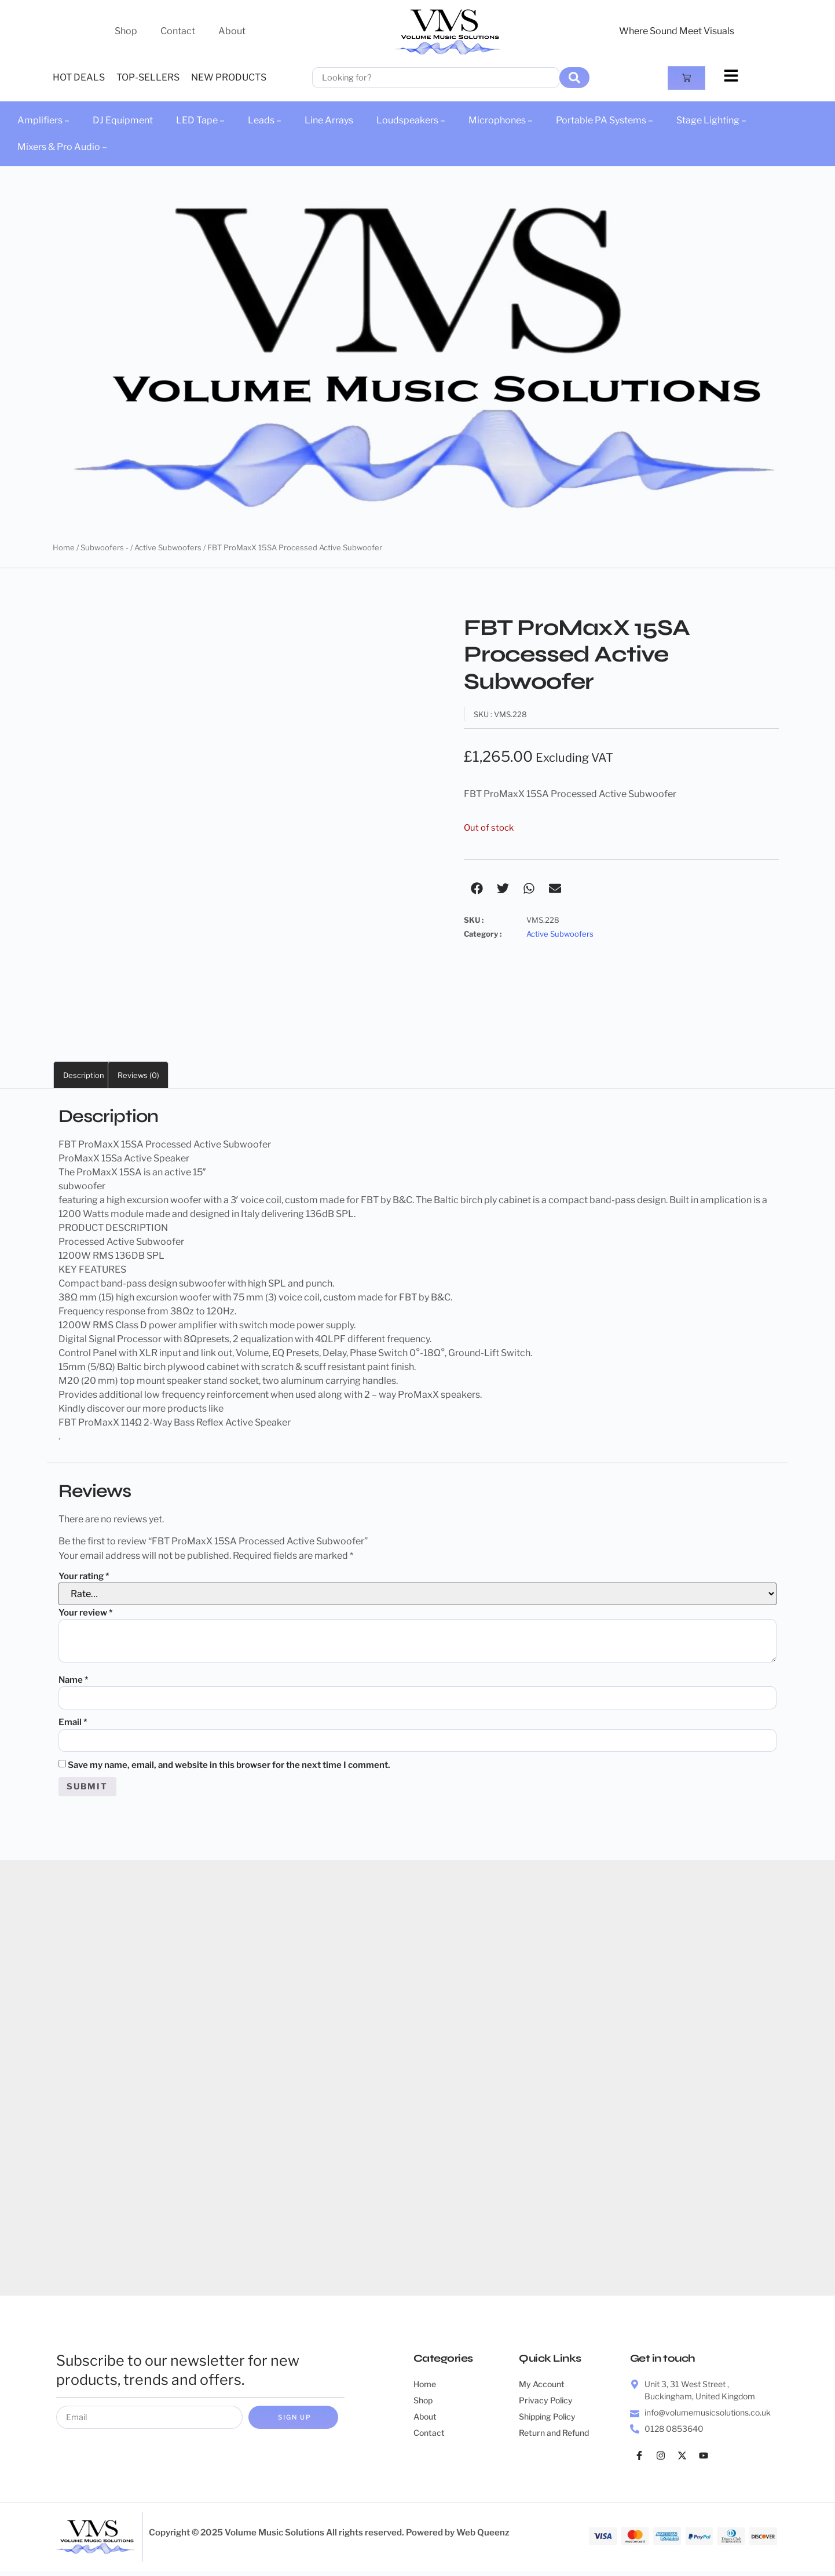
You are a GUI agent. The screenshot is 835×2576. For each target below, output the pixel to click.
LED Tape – (200, 120)
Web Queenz (483, 2537)
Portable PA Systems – (604, 120)
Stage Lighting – (711, 120)
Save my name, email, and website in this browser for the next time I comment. (229, 1768)
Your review (85, 1612)
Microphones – (500, 120)
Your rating (83, 1576)
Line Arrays (329, 120)
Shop (126, 30)
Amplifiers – (43, 120)
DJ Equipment (123, 120)
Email (72, 1724)
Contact (177, 30)
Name (73, 1680)
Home (64, 547)
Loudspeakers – (410, 120)
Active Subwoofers (168, 547)
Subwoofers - (104, 547)
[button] (477, 888)
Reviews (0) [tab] (138, 1075)
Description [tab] (83, 1075)
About (232, 30)
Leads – (264, 120)
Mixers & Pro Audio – (62, 146)
